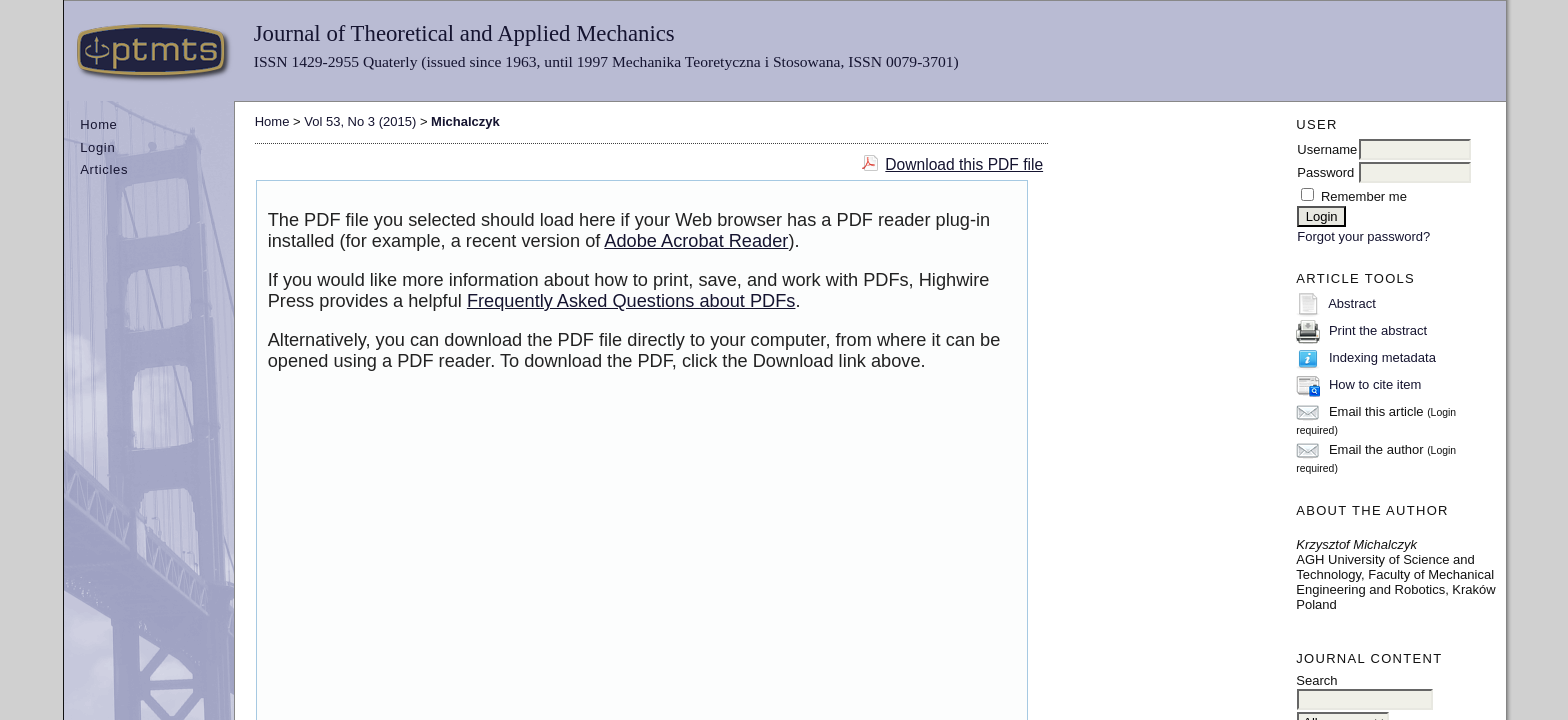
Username (1327, 149)
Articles (104, 169)
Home (98, 124)
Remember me (1364, 196)
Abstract (1352, 303)
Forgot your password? (1363, 236)
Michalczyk (465, 121)
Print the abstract (1378, 330)
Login (97, 147)
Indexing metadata (1382, 357)
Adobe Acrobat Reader (696, 241)
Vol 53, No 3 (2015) (360, 121)
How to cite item (1375, 384)
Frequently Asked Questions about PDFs (631, 301)
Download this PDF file (964, 164)
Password (1325, 172)
